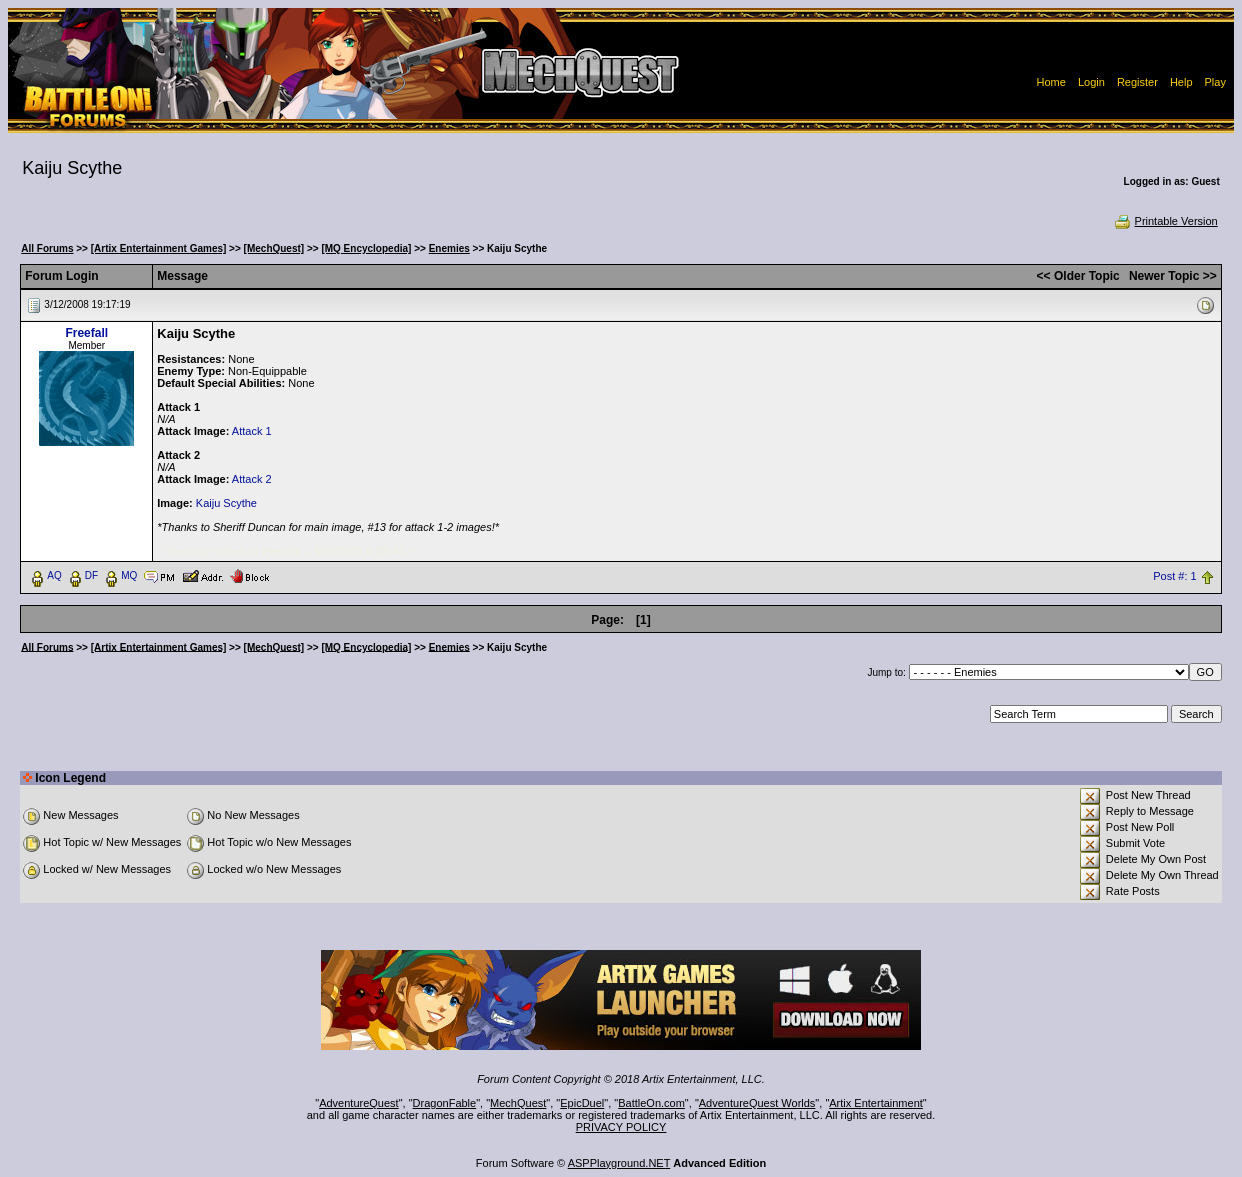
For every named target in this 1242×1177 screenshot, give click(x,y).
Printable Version (1165, 221)
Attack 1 (252, 431)
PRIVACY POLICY (621, 1127)
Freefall (86, 333)
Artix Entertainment (876, 1103)
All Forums (47, 248)
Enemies (449, 248)
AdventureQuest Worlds (757, 1103)
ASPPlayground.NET (619, 1163)
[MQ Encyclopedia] (366, 248)
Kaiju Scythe (226, 503)
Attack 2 (252, 479)
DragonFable (445, 1103)
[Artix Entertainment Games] (159, 248)
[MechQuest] (274, 248)
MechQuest (518, 1103)
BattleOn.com (651, 1103)
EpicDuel (582, 1103)
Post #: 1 (1174, 576)
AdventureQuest (359, 1103)
